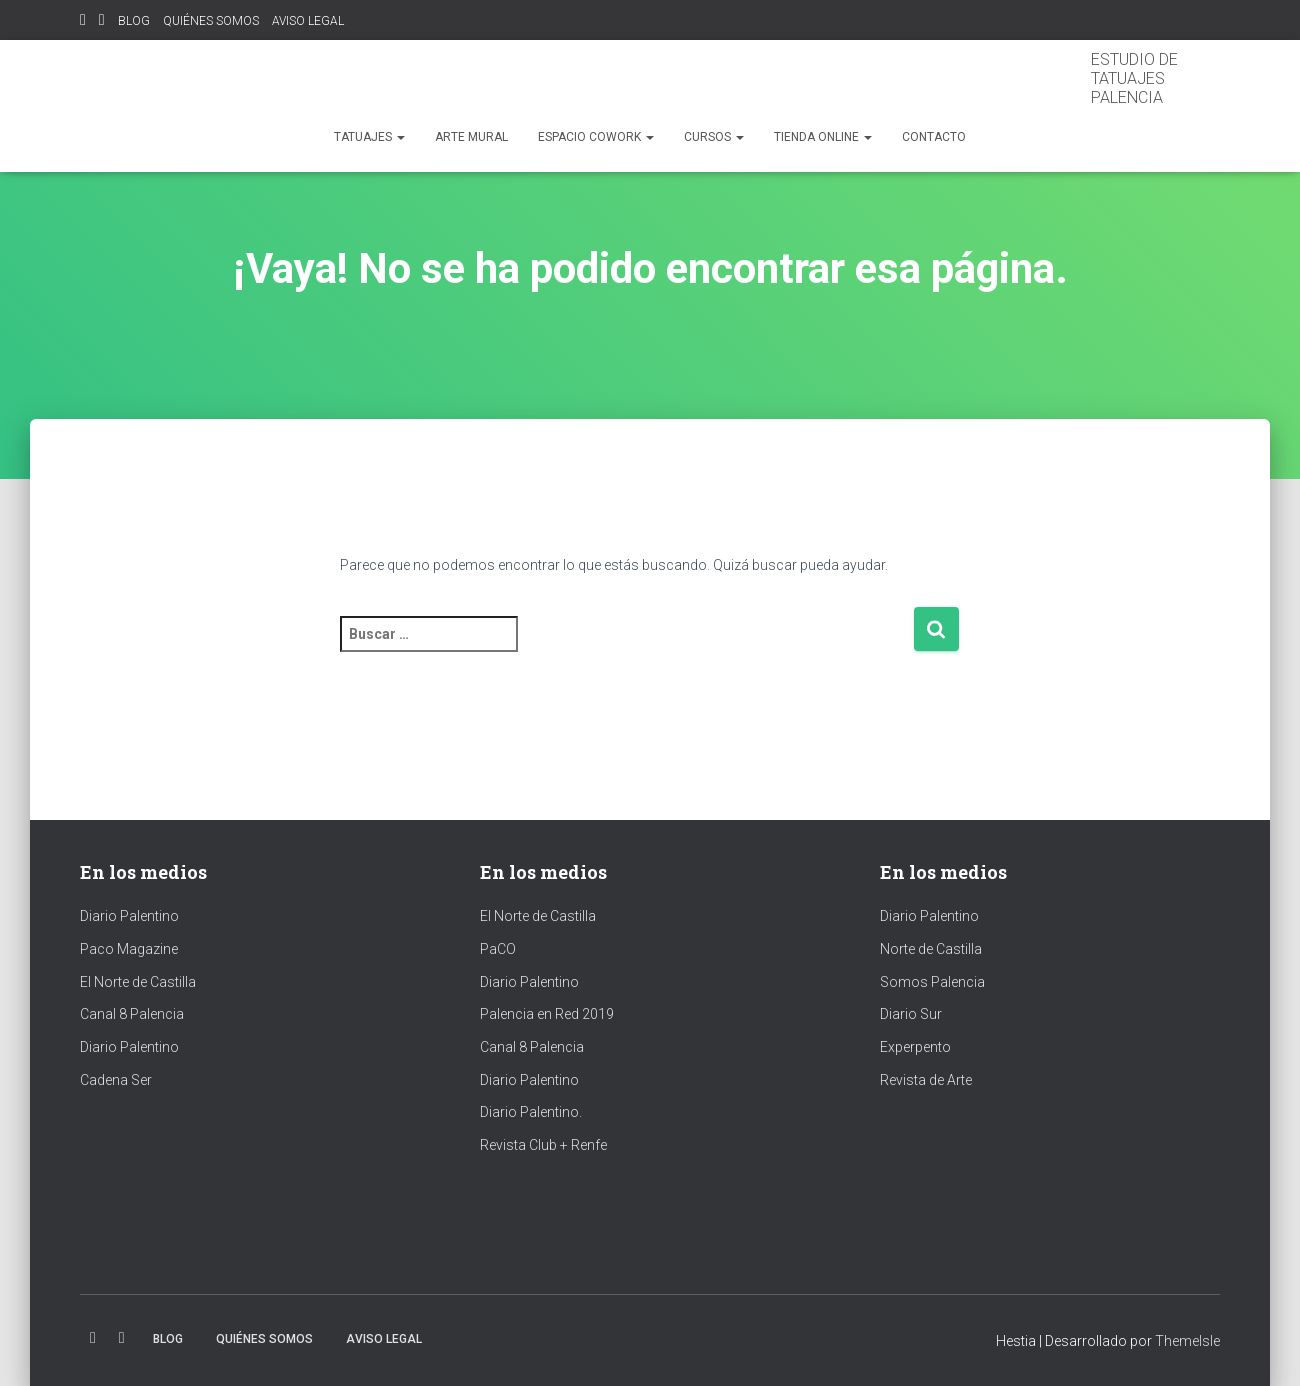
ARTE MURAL (471, 137)
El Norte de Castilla (138, 982)
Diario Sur (911, 1014)
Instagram (83, 22)
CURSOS (714, 137)
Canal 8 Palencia (132, 1014)
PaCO (498, 949)
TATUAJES (369, 137)
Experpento (915, 1047)
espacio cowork (596, 137)
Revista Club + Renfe (543, 1145)
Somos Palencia (932, 982)
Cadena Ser (116, 1080)
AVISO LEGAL (308, 21)
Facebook (102, 22)
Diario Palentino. (531, 1112)
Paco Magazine (129, 949)
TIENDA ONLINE (823, 137)
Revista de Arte (926, 1080)
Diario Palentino (129, 916)
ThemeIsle (1187, 1341)
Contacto (934, 137)
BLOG (134, 21)
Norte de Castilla (931, 949)
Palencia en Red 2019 (547, 1014)
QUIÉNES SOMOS (211, 21)
